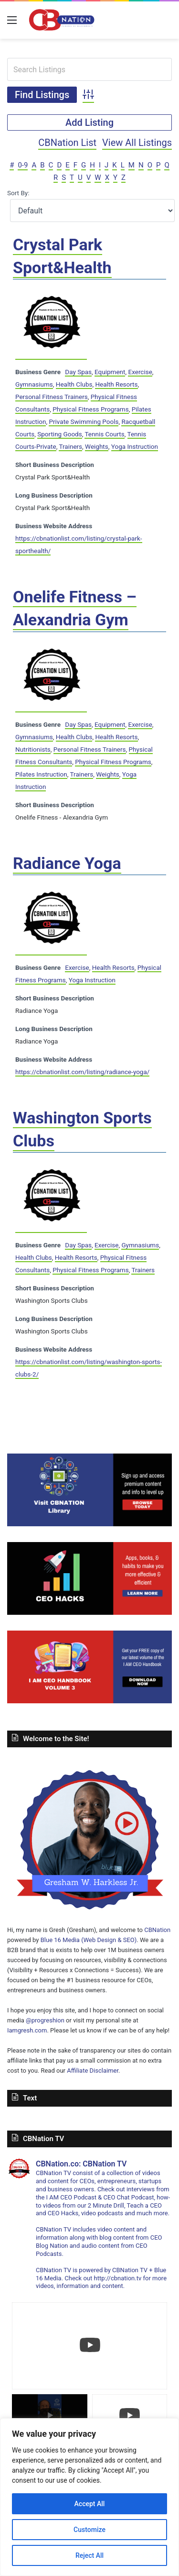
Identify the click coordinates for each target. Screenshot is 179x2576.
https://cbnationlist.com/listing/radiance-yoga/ (82, 1072)
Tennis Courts (104, 434)
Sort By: (18, 193)
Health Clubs (74, 384)
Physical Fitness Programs (90, 409)
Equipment (110, 372)
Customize (89, 2529)
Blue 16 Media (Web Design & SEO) (89, 1939)
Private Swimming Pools (83, 421)
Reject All (89, 2555)
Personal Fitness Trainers (51, 396)
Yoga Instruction (134, 446)
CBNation (157, 1929)
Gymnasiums (34, 384)
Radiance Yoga (67, 863)
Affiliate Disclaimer (92, 2070)
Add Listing (89, 122)
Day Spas (78, 372)
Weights (96, 446)
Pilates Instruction (41, 774)
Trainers (70, 446)
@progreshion (45, 2020)
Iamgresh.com (27, 2030)
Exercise (140, 372)
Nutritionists (33, 749)
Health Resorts (116, 384)
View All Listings (137, 142)
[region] (89, 2497)
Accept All (89, 2504)
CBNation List (67, 142)
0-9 (23, 165)
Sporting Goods (59, 434)
